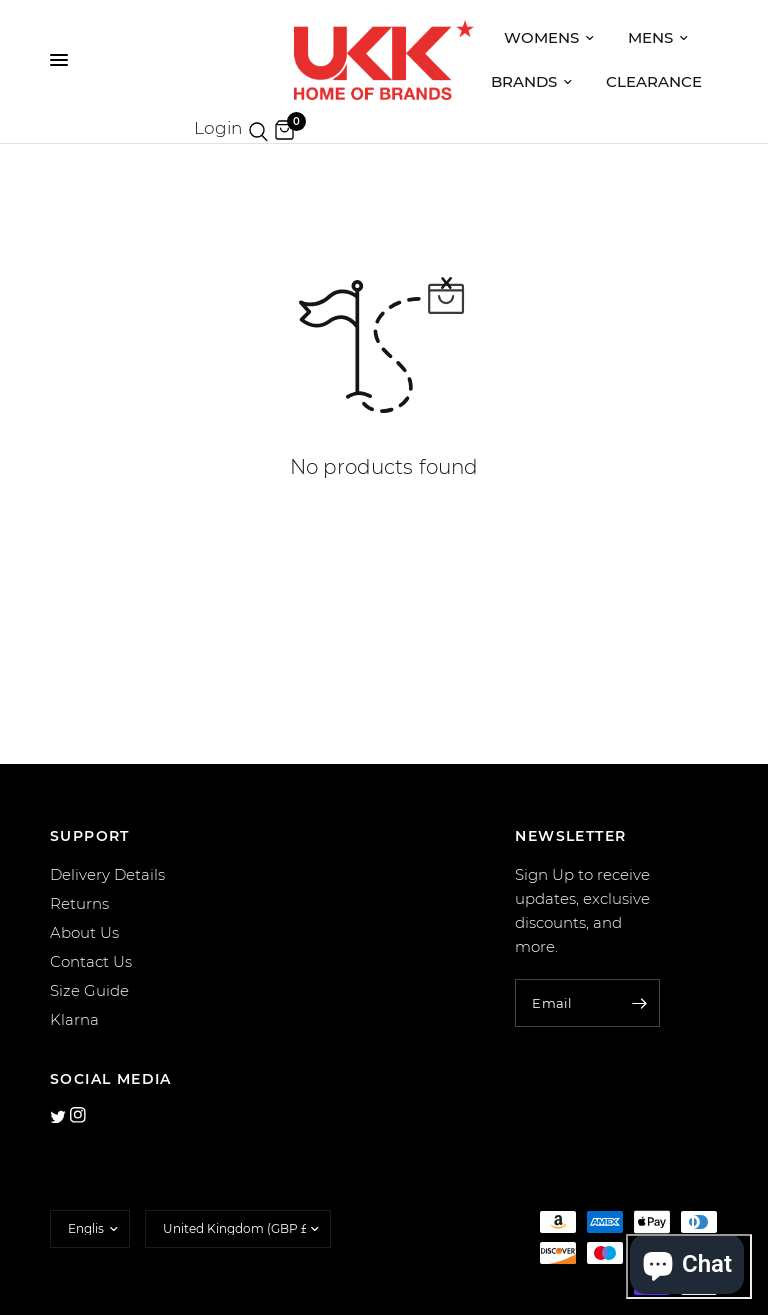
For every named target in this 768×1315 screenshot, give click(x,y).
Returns (79, 903)
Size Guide (89, 990)
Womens (549, 37)
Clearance (654, 81)
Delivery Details (107, 874)
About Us (84, 932)
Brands (531, 81)
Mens (658, 37)
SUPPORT (90, 836)
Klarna (74, 1019)
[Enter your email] (640, 1003)
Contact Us (91, 961)
